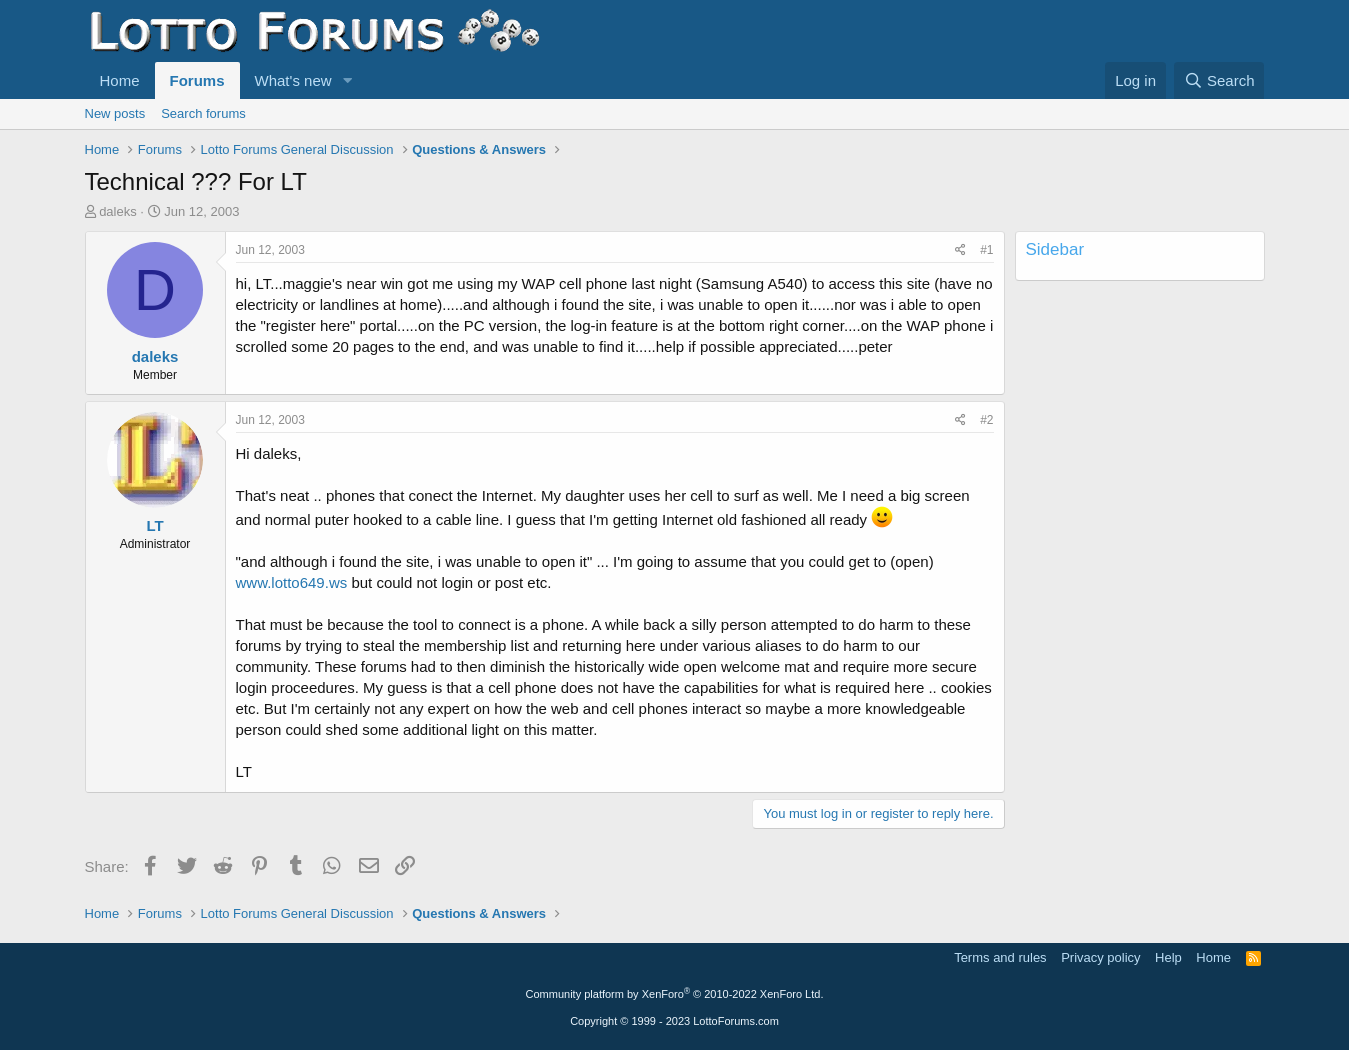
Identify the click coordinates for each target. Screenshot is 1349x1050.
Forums (197, 80)
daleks (118, 211)
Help (1168, 957)
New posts (115, 113)
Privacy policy (1100, 957)
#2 (986, 420)
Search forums (203, 113)
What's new (293, 80)
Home (120, 80)
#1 (986, 250)
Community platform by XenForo (675, 994)
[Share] (960, 250)
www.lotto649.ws (292, 582)
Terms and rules (1000, 957)
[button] (347, 80)
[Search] (1219, 80)
